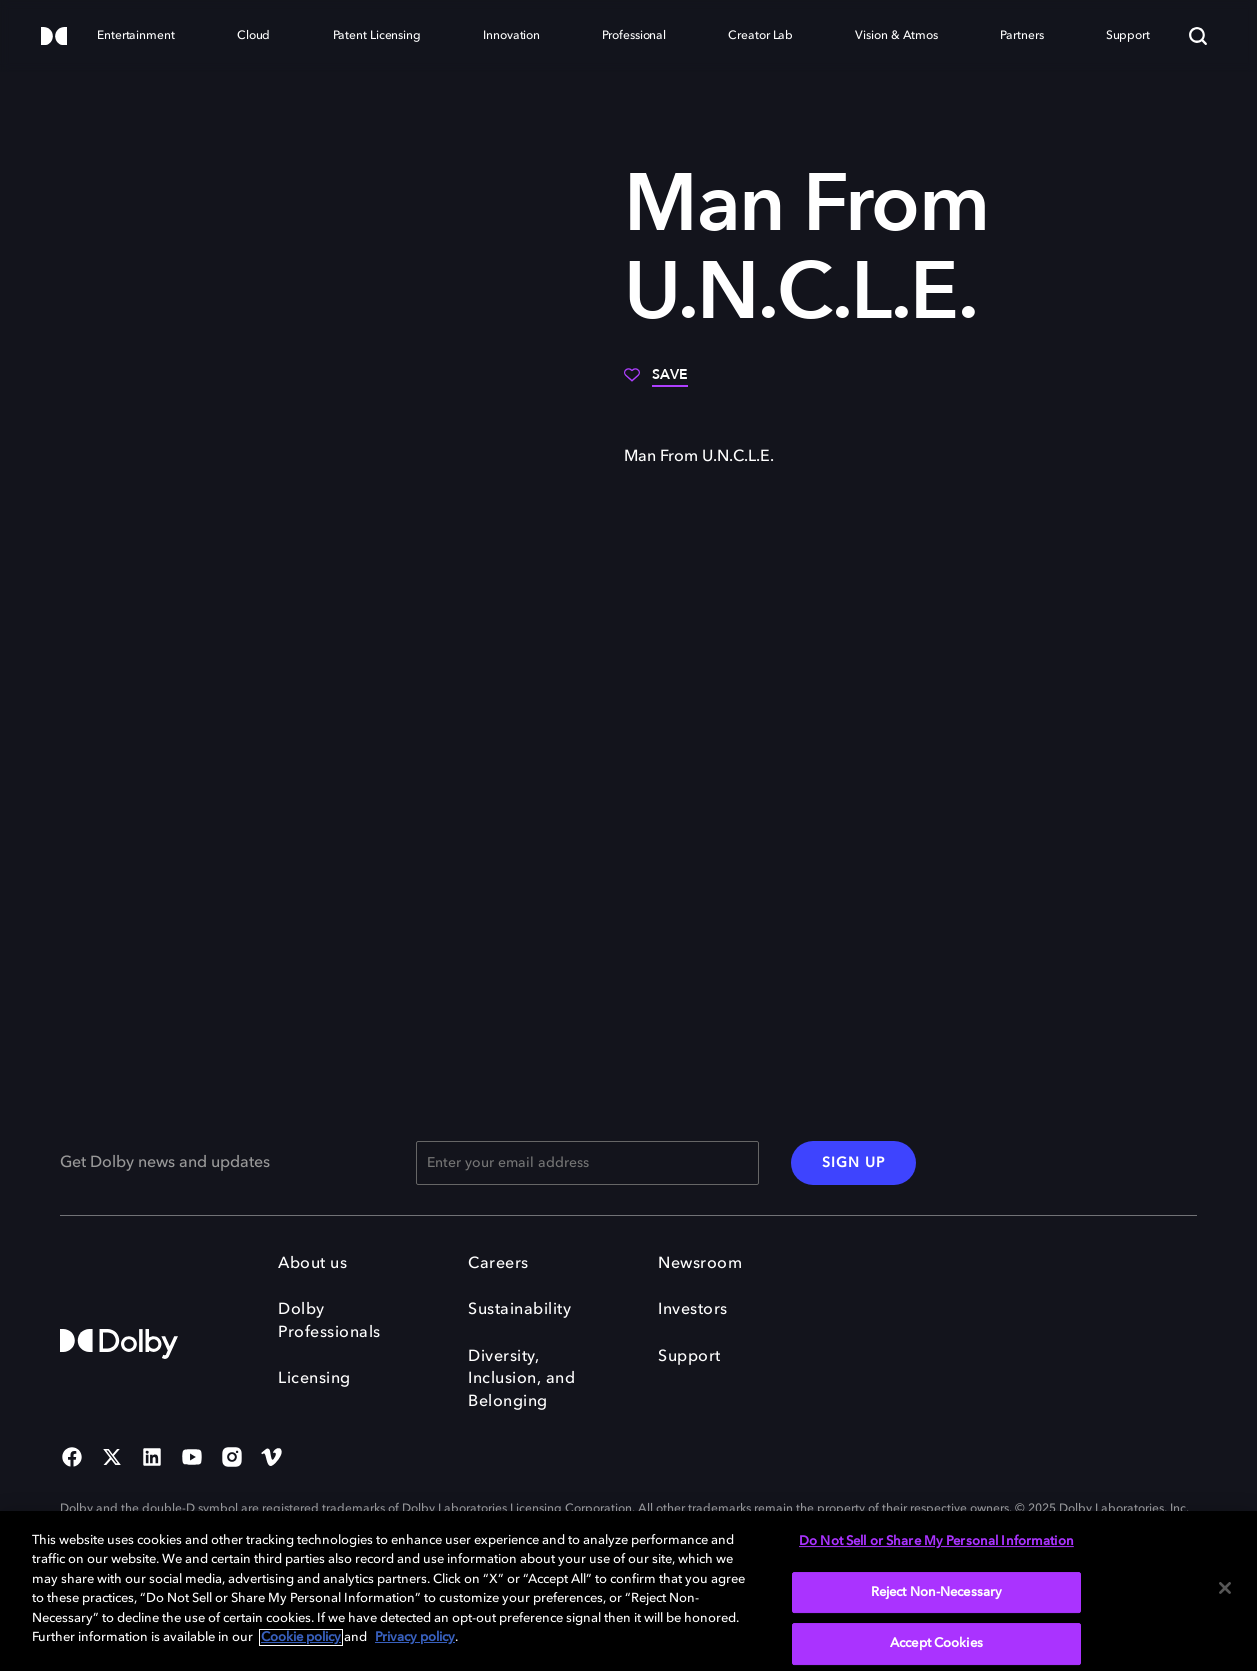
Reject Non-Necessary (937, 1592)
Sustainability (519, 1310)
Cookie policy (301, 1637)
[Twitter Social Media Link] (112, 1459)
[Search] (1198, 36)
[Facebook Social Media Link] (72, 1459)
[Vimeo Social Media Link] (272, 1459)
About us (312, 1264)
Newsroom (700, 1264)
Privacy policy (415, 1637)
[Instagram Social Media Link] (232, 1459)
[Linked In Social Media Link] (152, 1459)
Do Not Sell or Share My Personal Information (936, 1541)
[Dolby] (54, 37)
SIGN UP (853, 1163)
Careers (498, 1264)
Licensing (314, 1379)
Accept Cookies (936, 1643)
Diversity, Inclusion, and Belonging (521, 1379)
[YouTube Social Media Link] (192, 1459)
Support (689, 1357)
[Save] (656, 382)
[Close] (1225, 1588)
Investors (693, 1310)
